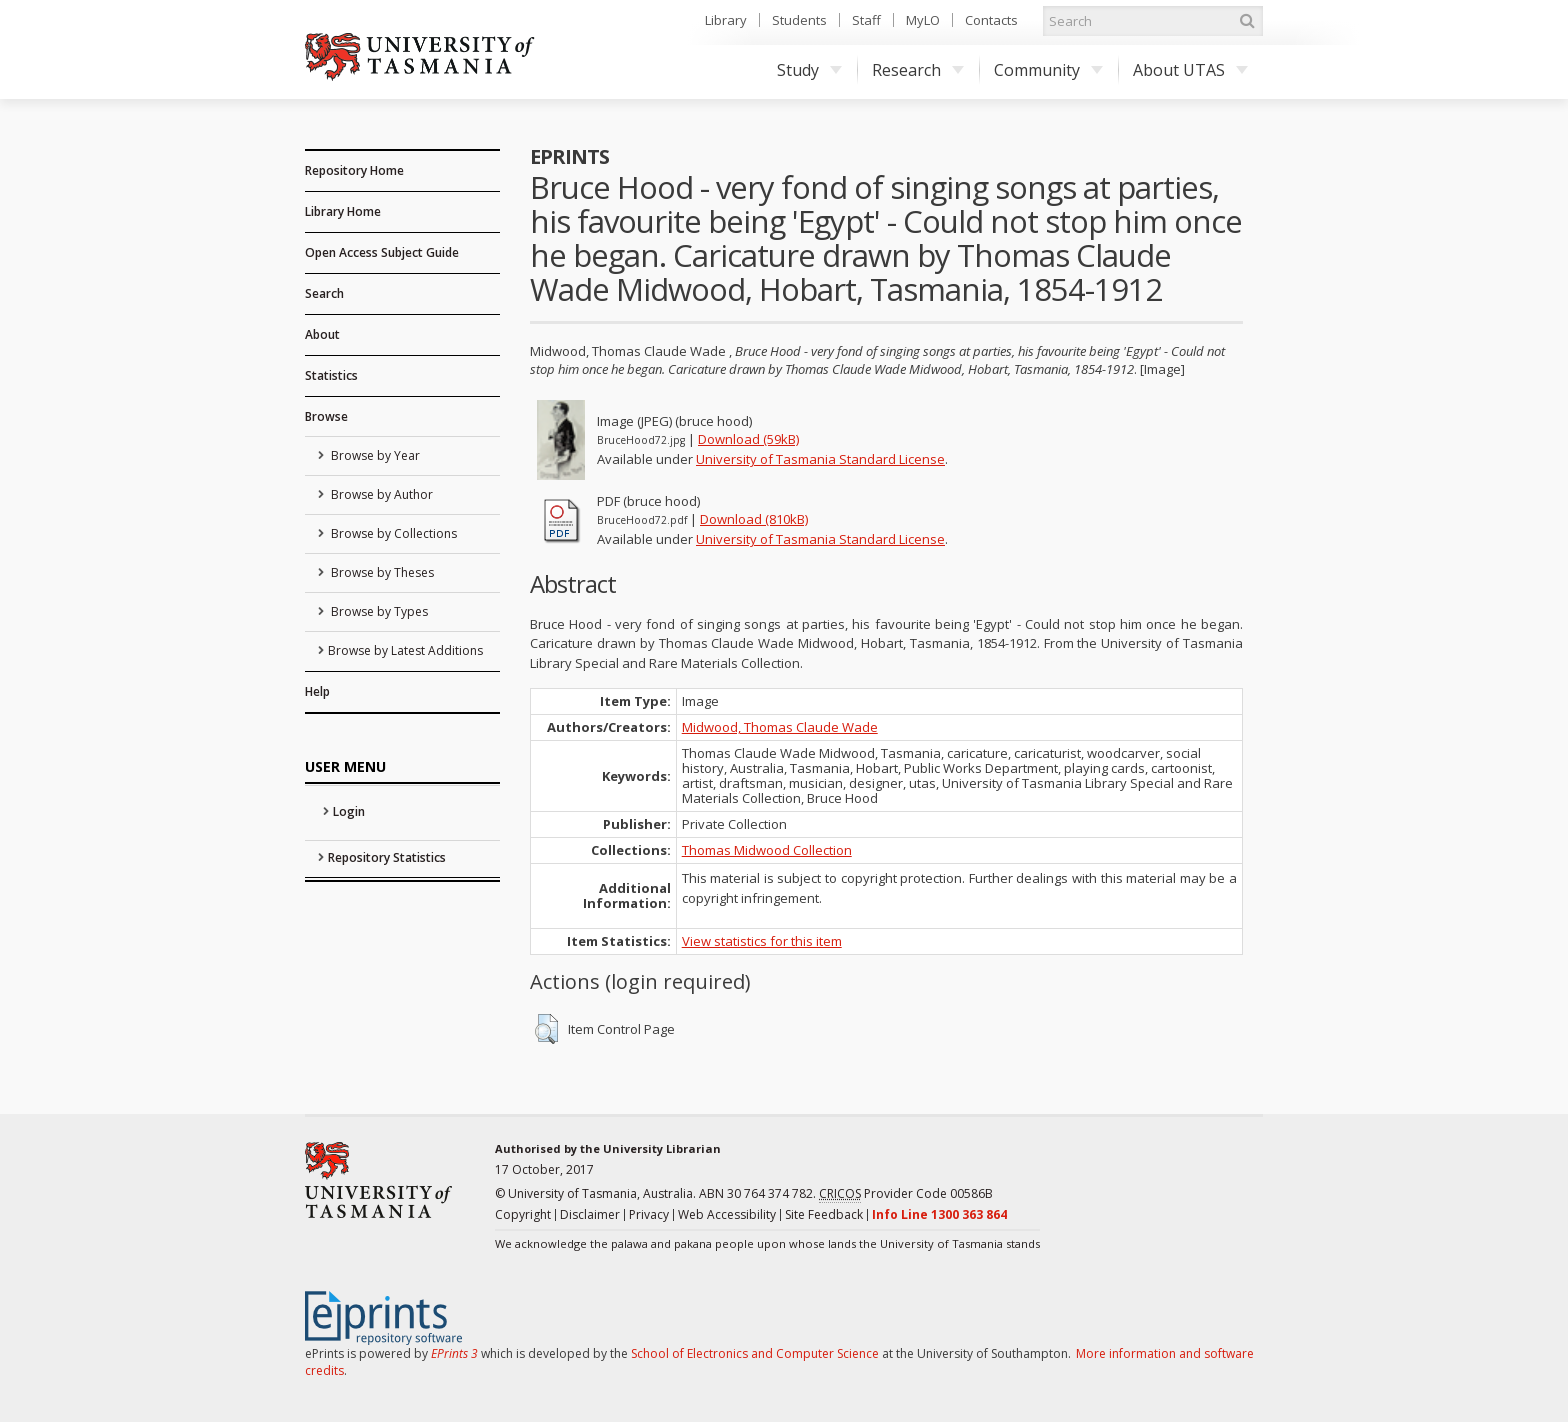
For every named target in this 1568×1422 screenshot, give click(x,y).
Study (809, 70)
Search (324, 293)
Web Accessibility (727, 1214)
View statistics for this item (762, 941)
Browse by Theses (381, 572)
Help (317, 691)
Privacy (649, 1214)
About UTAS (1190, 70)
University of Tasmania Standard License (820, 459)
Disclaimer (590, 1214)
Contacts (991, 20)
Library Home (343, 211)
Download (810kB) (754, 519)
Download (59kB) (748, 439)
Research (918, 70)
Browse (326, 416)
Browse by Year (374, 455)
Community (1048, 70)
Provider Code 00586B (906, 1194)
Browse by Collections (392, 533)
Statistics (331, 375)
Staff (866, 20)
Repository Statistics (387, 857)
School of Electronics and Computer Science (755, 1353)
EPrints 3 (454, 1353)
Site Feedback (824, 1214)
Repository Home (354, 170)
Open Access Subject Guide (382, 252)
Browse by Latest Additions (405, 650)
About (322, 334)
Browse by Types (378, 611)
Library (726, 20)
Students (799, 20)
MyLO (923, 20)
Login (349, 811)
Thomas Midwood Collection (767, 850)
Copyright (523, 1214)
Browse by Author (380, 494)
